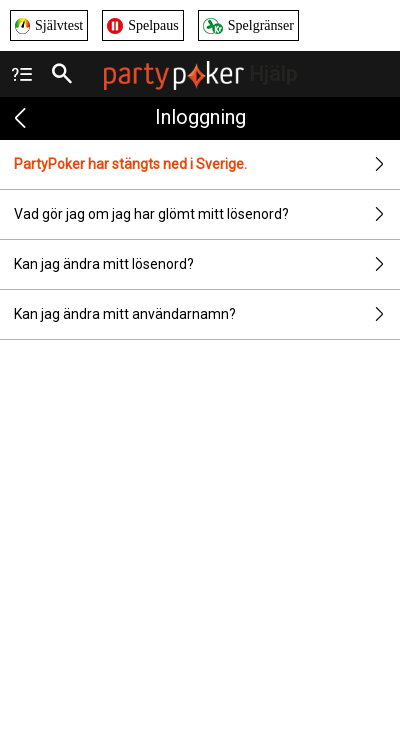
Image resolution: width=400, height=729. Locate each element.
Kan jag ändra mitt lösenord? (207, 264)
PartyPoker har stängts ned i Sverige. (207, 164)
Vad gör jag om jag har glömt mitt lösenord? (207, 214)
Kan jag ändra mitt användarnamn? (207, 314)
